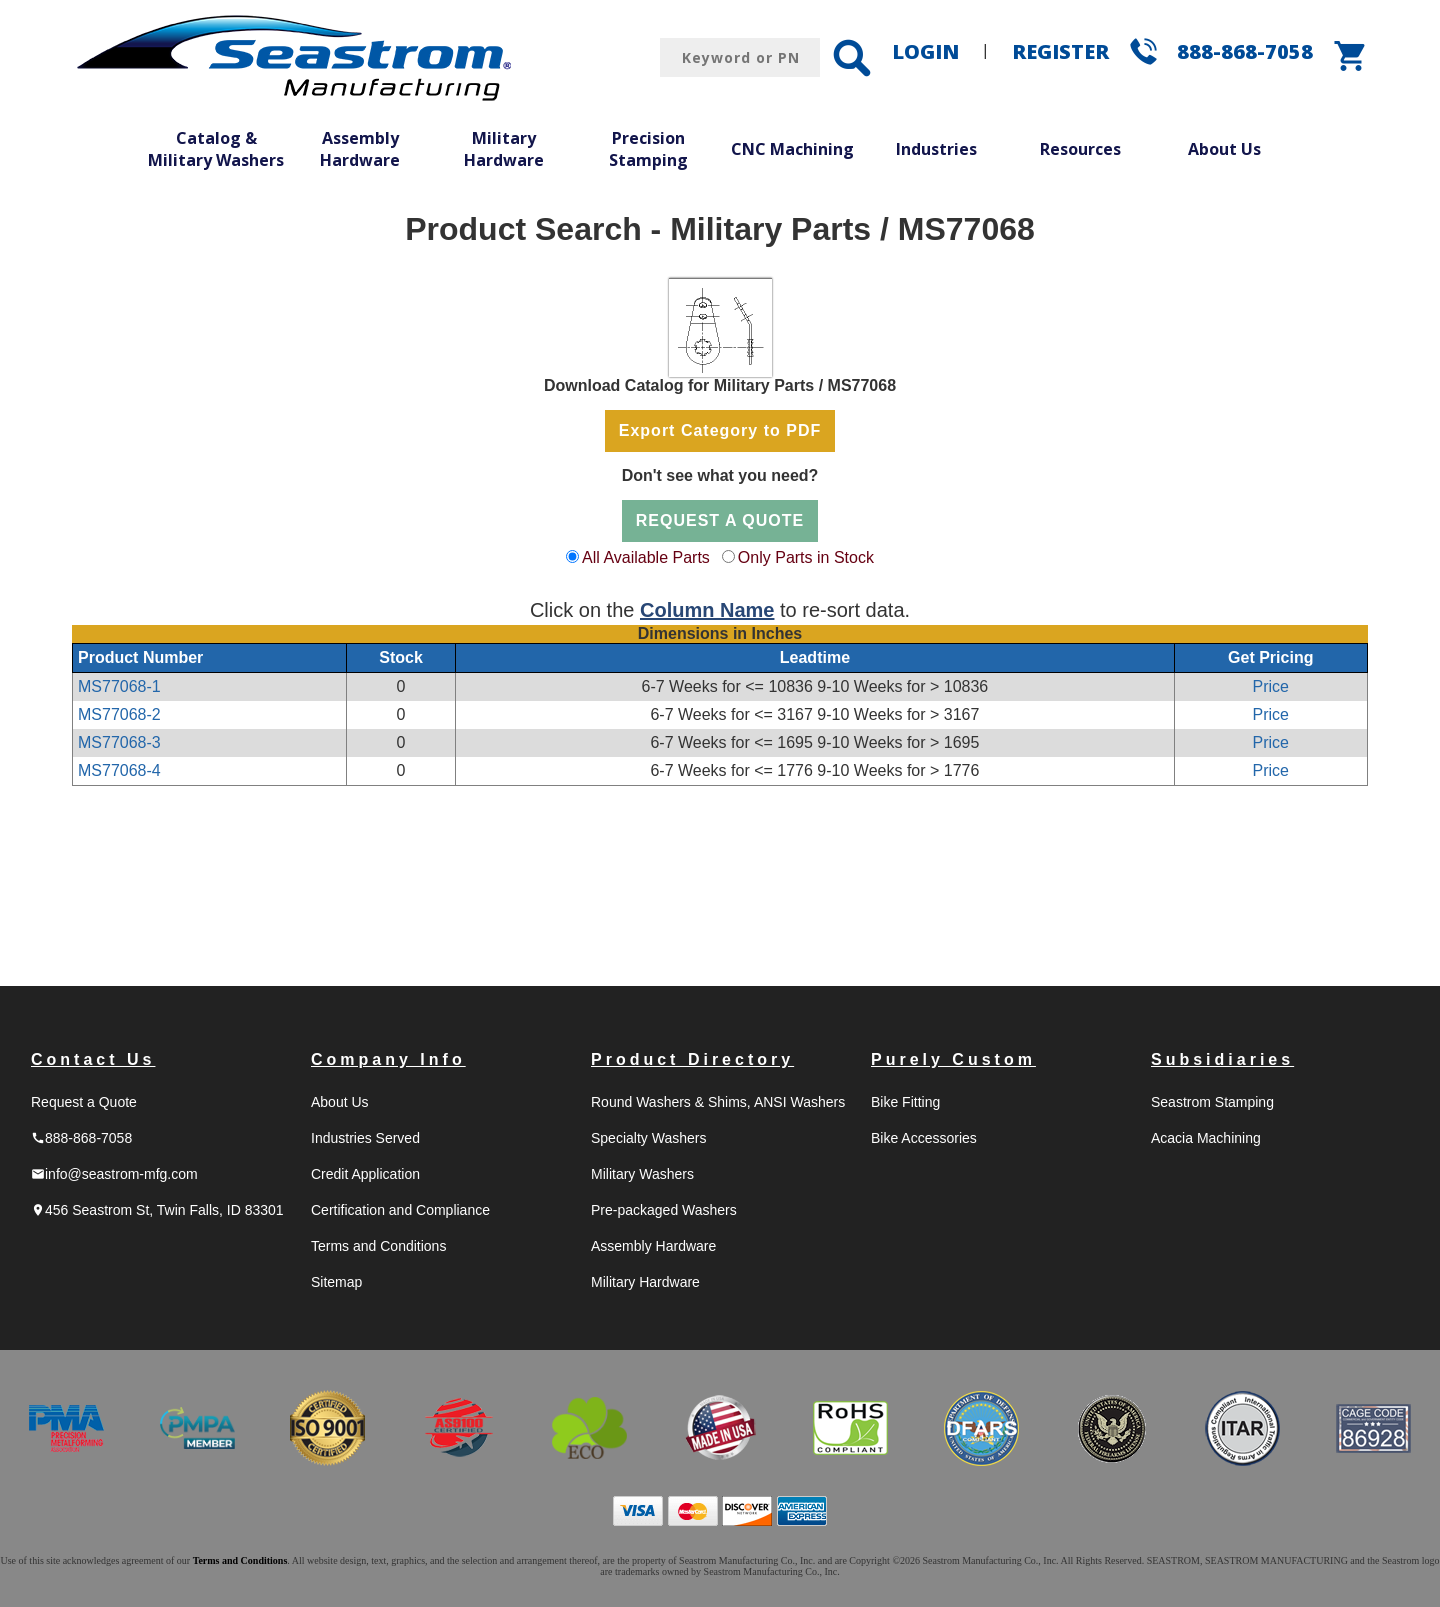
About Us (1224, 149)
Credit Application (365, 1174)
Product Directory (692, 1059)
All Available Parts (646, 557)
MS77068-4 (119, 770)
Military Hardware (504, 149)
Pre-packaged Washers (664, 1210)
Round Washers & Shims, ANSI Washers (718, 1102)
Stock (401, 657)
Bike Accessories (924, 1138)
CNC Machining (792, 149)
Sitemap (336, 1282)
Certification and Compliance (400, 1210)
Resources (1080, 149)
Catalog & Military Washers (216, 149)
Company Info (388, 1059)
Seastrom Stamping (1212, 1102)
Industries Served (365, 1138)
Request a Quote (84, 1102)
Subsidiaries (1222, 1059)
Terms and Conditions (378, 1246)
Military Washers (642, 1174)
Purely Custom (953, 1059)
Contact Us (93, 1059)
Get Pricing (1270, 657)
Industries (936, 149)
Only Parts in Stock (806, 557)
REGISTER (1060, 51)
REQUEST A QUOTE (720, 520)
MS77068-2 (119, 714)
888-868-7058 (1245, 51)
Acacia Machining (1206, 1138)
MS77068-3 (119, 742)
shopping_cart (1351, 56)
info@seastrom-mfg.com (114, 1174)
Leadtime (815, 657)
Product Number (140, 657)
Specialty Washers (648, 1138)
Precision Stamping (648, 149)
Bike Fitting (905, 1102)
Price (1271, 686)
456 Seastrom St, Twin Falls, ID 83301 (157, 1210)
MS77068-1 (119, 686)
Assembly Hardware (360, 149)
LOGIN (925, 51)
